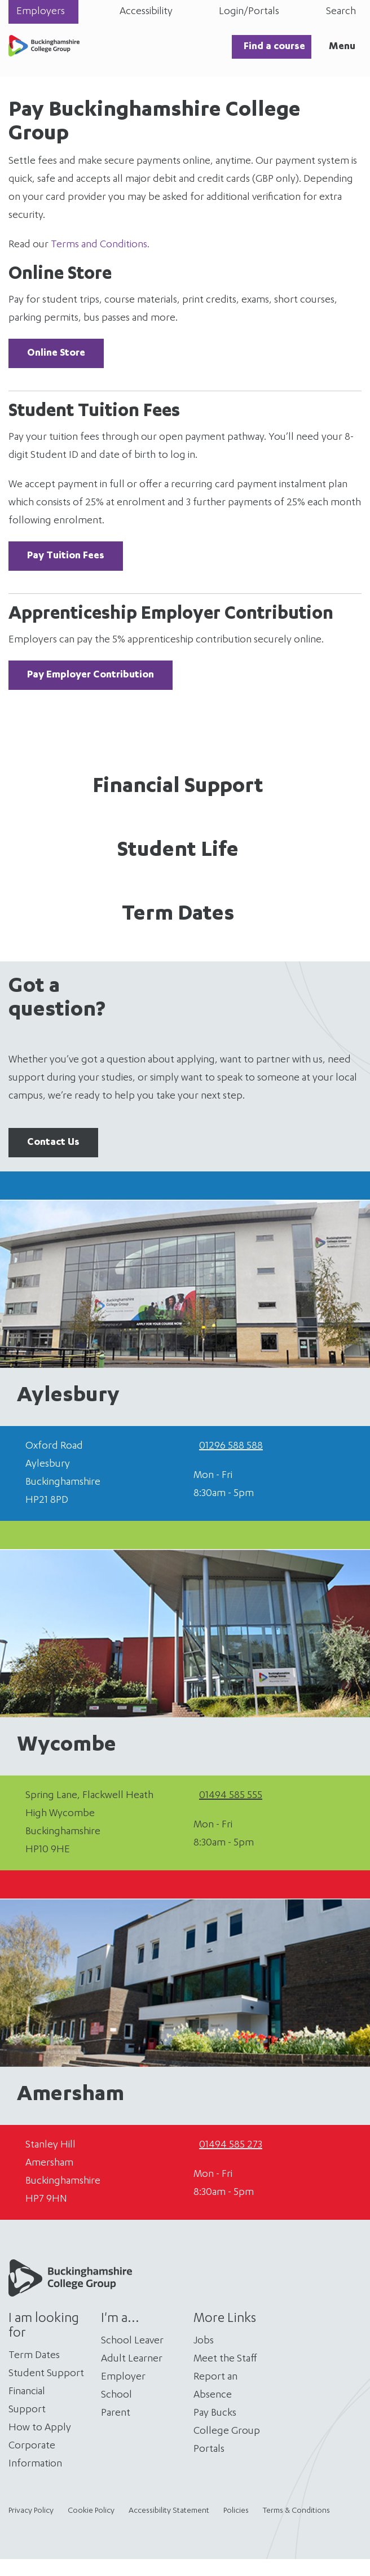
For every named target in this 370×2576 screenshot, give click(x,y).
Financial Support (177, 787)
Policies (236, 2511)
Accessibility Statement (169, 2511)
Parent (115, 2413)
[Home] (44, 54)
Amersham (70, 2095)
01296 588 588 (231, 1446)
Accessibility (146, 12)
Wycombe (66, 1746)
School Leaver (132, 2341)
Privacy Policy (31, 2511)
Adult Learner (131, 2359)
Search (341, 12)
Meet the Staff (225, 2359)
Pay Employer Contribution (90, 675)
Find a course (274, 47)
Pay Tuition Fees (65, 556)
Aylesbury (68, 1397)
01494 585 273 (230, 2145)
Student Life (178, 851)
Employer (123, 2377)
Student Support (46, 2374)
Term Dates (178, 915)
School (116, 2395)
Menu (342, 47)
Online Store (56, 353)
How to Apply (39, 2428)
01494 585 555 (230, 1795)
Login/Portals (249, 12)
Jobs (203, 2341)
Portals (208, 2449)
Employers (40, 12)
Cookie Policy (91, 2511)
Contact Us (53, 1142)
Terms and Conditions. (100, 245)
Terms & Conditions (296, 2511)
